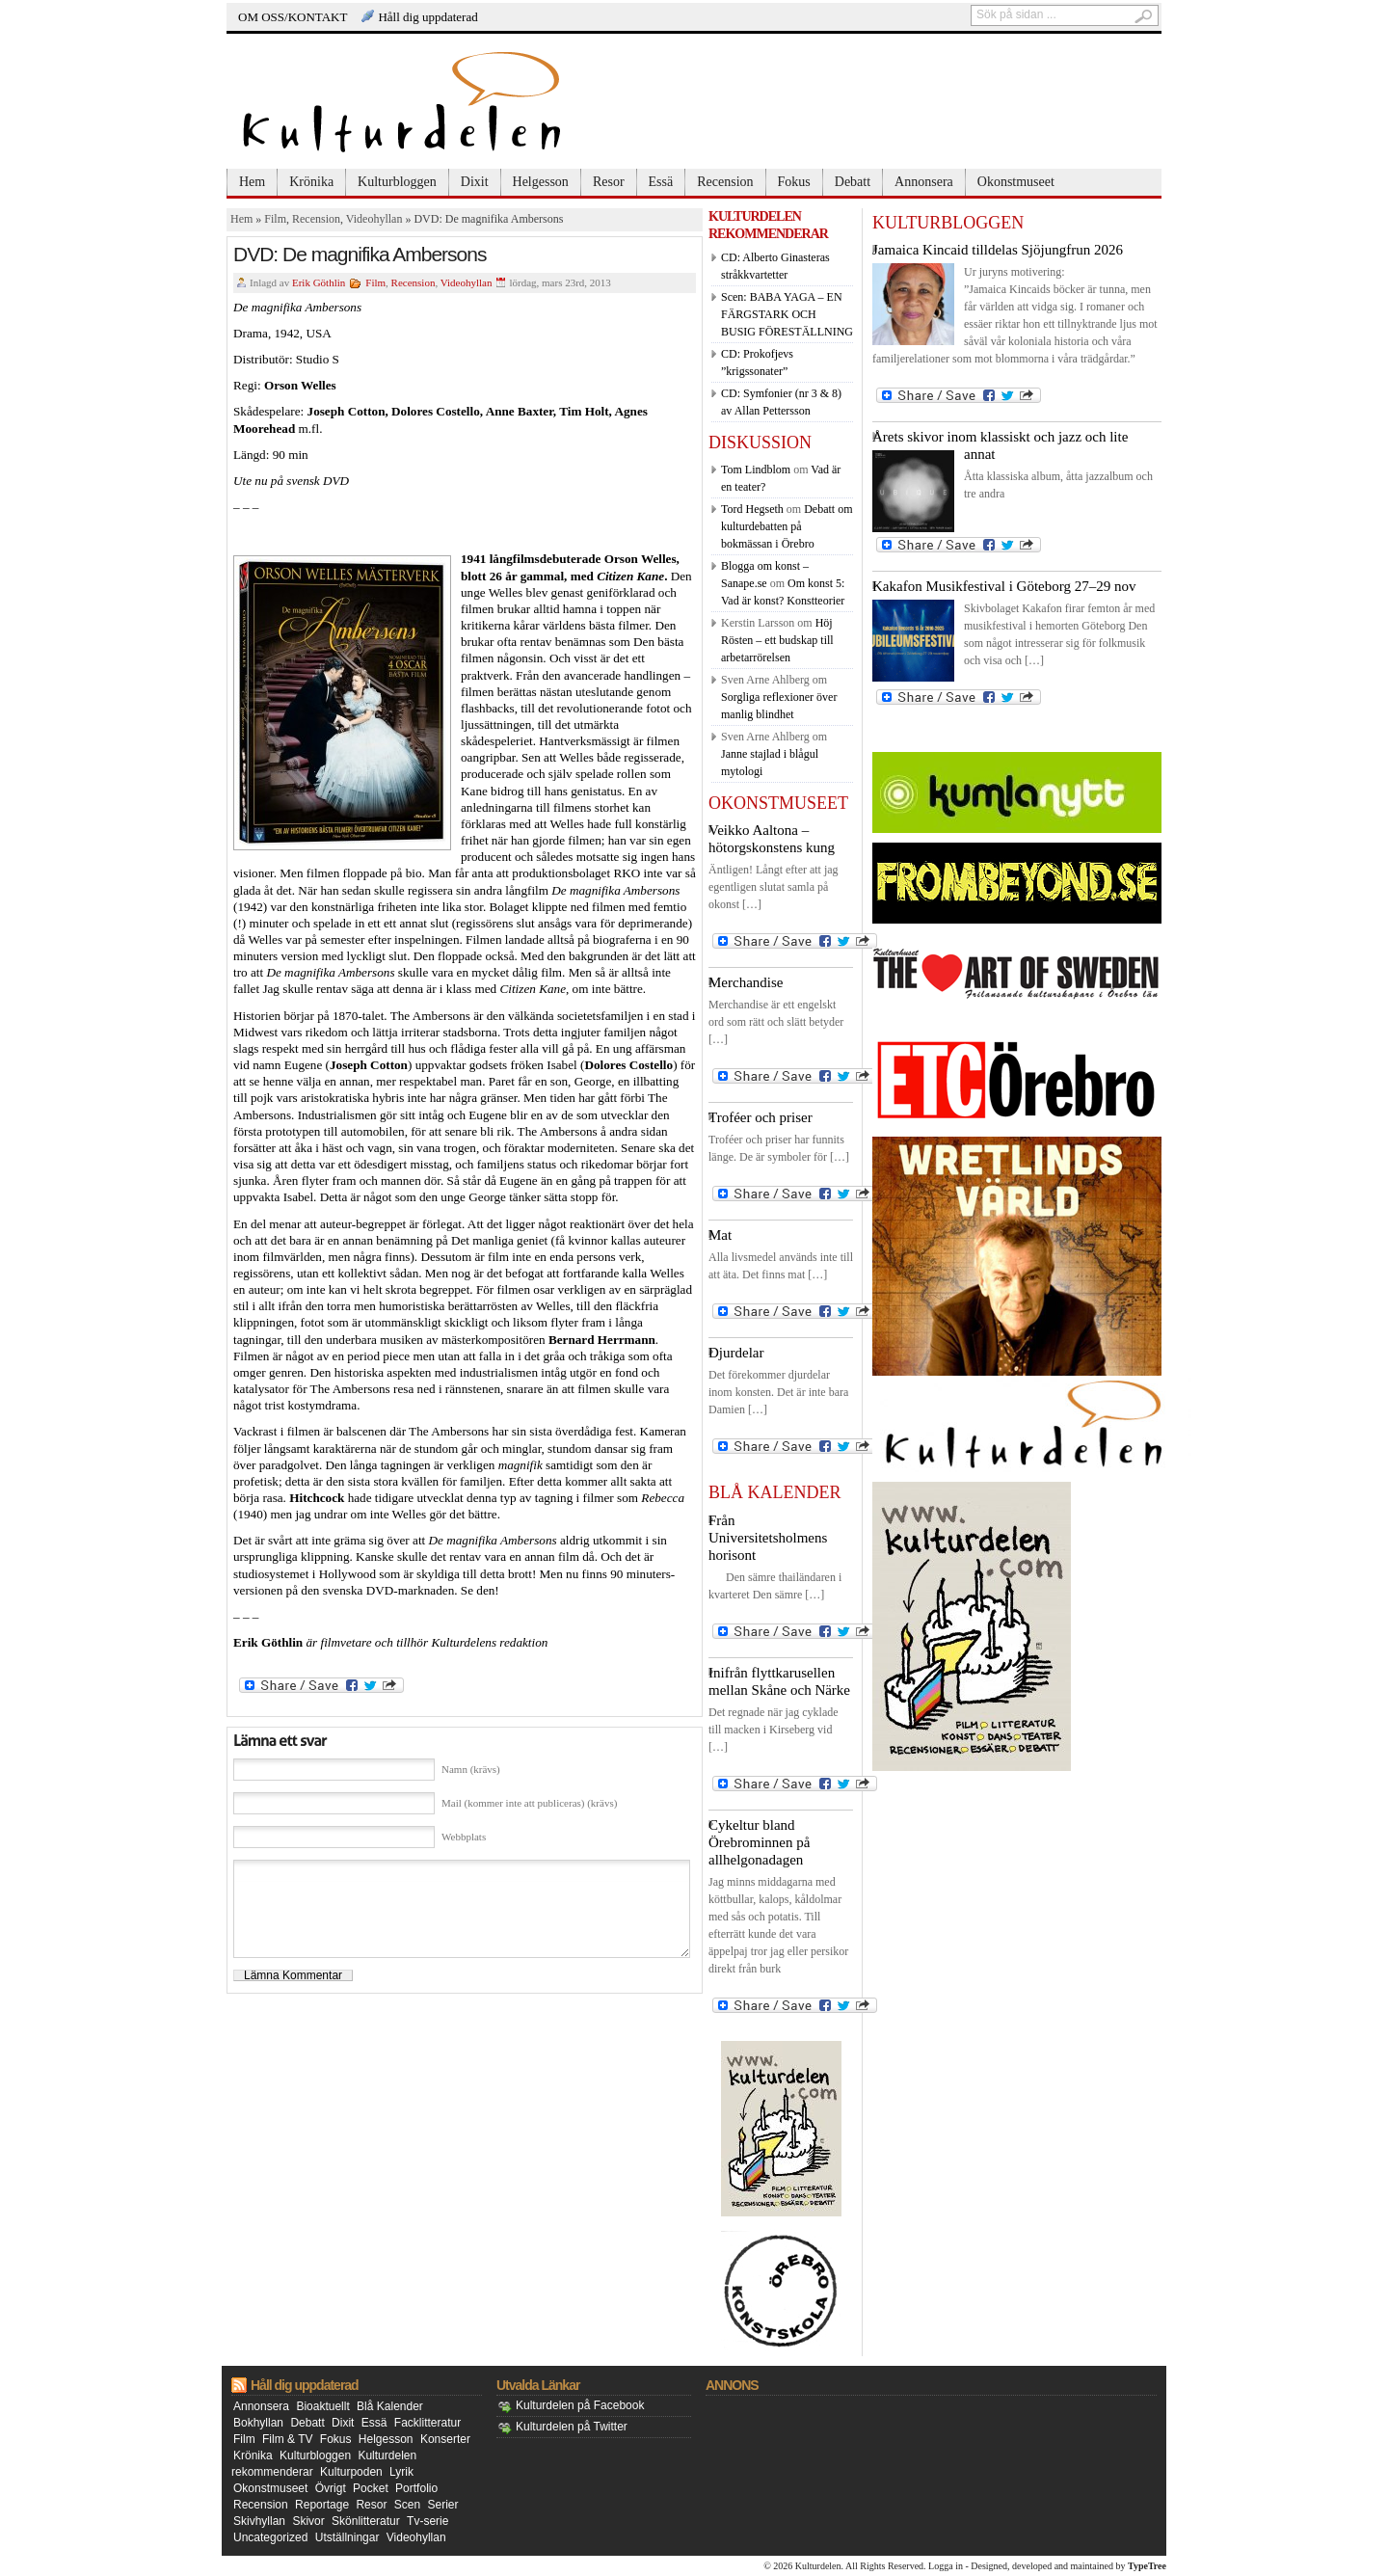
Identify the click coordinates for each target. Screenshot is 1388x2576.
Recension (725, 181)
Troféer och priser (760, 1117)
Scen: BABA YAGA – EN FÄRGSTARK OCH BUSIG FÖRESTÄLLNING (787, 314)
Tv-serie (427, 2521)
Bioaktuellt (322, 2406)
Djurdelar (735, 1352)
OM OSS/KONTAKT (292, 17)
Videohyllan (374, 219)
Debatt (852, 181)
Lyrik (401, 2472)
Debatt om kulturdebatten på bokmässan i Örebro (786, 526)
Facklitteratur (427, 2422)
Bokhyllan (258, 2422)
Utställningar (347, 2537)
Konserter (445, 2439)
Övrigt (330, 2488)
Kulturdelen (818, 2566)
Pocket (370, 2488)
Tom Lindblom (755, 469)
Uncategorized (270, 2537)
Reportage (322, 2504)
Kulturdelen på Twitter (571, 2426)
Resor (609, 181)
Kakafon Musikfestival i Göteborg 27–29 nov (1003, 586)
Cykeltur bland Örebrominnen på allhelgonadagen (759, 1842)
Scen (407, 2504)
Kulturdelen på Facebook (580, 2405)
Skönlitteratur (366, 2521)
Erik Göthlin (318, 282)
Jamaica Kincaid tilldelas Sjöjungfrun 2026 (997, 249)
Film (275, 219)
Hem (252, 181)
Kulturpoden (351, 2472)
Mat (720, 1235)
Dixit (475, 181)
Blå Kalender (390, 2406)
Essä (661, 181)
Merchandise (745, 982)
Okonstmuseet (1015, 181)
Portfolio (416, 2488)
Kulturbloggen (397, 181)
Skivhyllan (259, 2521)
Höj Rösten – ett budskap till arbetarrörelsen (777, 640)
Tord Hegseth (752, 509)
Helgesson (541, 181)
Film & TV (287, 2439)
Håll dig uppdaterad (427, 17)
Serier (443, 2504)
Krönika (311, 181)
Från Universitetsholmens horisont (767, 1538)
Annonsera (923, 181)
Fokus (794, 181)
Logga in (945, 2566)
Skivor (308, 2521)
